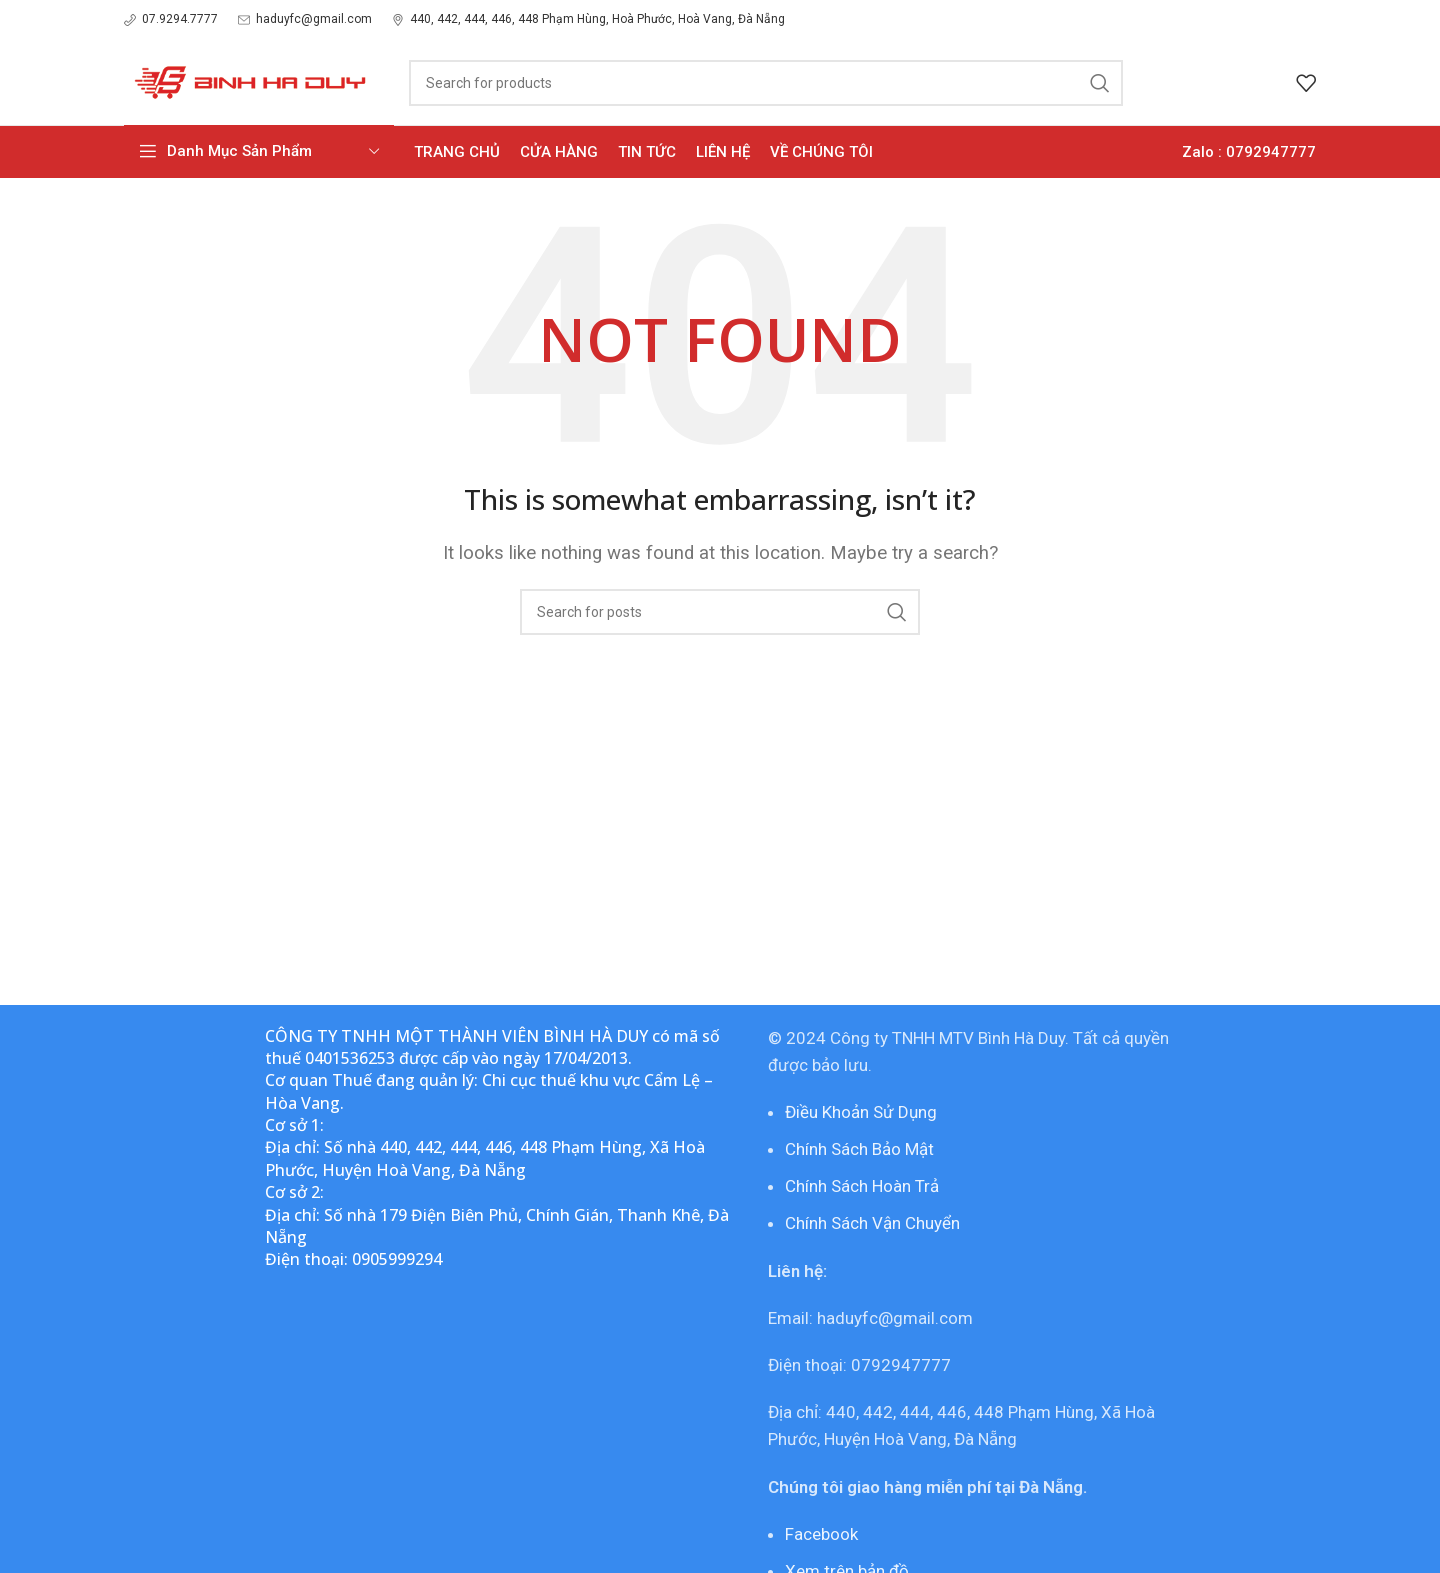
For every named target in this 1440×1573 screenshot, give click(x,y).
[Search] (766, 83)
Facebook (821, 1534)
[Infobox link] (171, 19)
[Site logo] (246, 81)
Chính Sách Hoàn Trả (862, 1186)
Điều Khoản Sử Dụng (861, 1112)
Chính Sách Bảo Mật (859, 1149)
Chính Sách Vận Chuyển (872, 1223)
